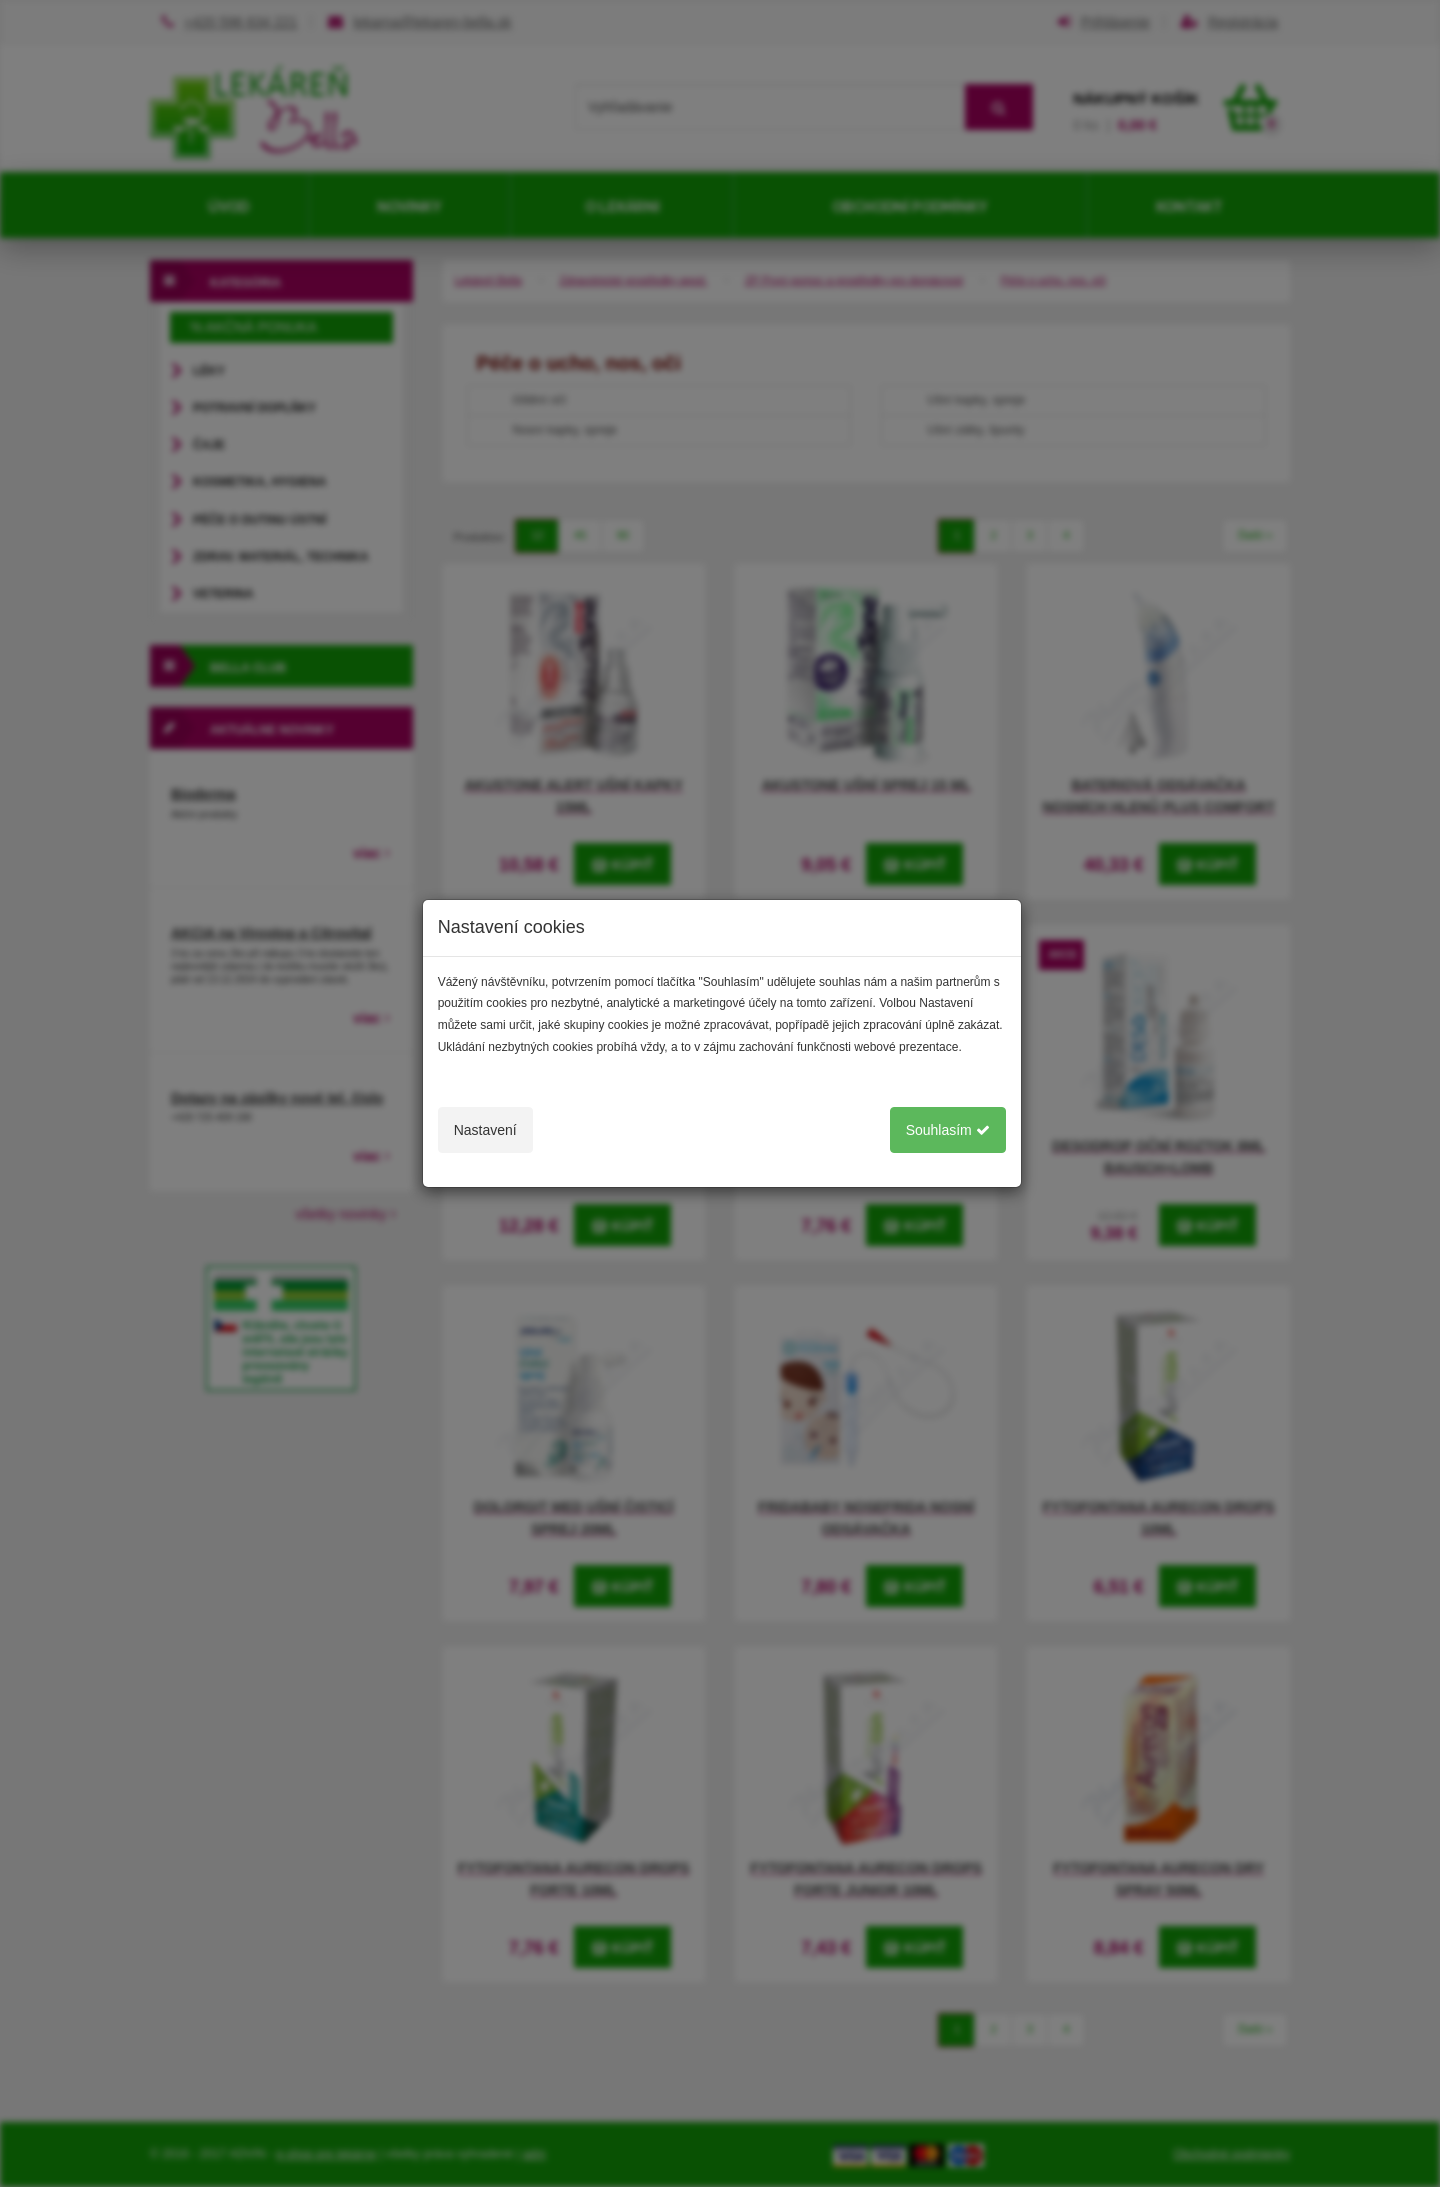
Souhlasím (948, 1130)
